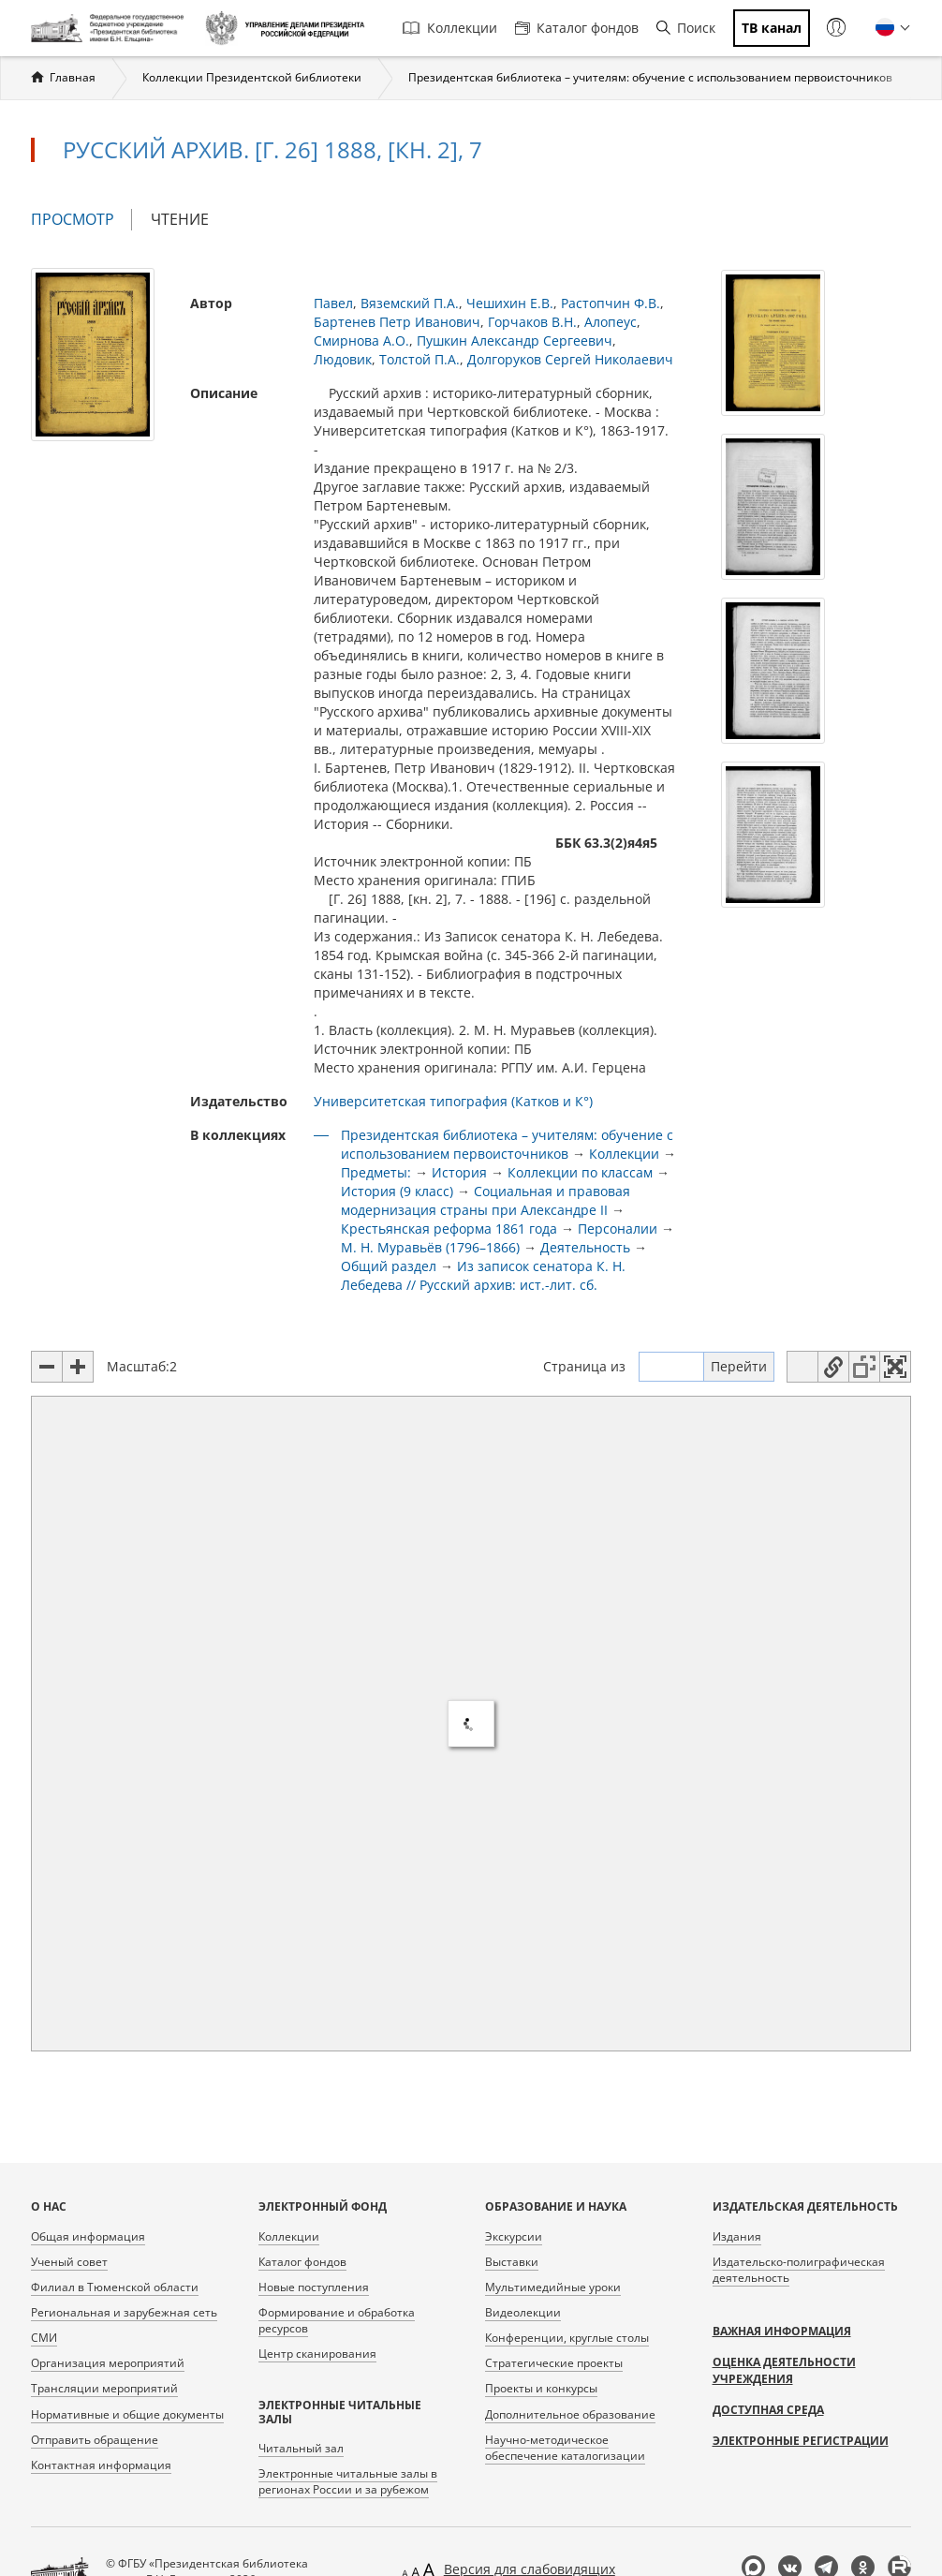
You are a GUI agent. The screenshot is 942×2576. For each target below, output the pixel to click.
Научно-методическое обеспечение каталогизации (565, 2448)
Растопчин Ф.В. (610, 303)
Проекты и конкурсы (541, 2388)
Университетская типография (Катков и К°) (453, 1101)
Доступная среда (768, 2410)
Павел (333, 303)
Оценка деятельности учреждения (784, 2370)
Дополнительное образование (570, 2414)
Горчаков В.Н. (532, 322)
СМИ (44, 2338)
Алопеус (610, 322)
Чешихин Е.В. (509, 303)
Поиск (685, 28)
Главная (73, 77)
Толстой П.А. (419, 359)
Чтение (180, 219)
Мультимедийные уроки (553, 2287)
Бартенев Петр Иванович (397, 322)
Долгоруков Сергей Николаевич (570, 359)
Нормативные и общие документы (127, 2414)
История (459, 1172)
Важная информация (782, 2331)
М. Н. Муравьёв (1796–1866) (430, 1247)
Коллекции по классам (580, 1172)
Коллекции (450, 28)
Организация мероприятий (107, 2363)
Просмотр (81, 219)
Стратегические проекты (554, 2363)
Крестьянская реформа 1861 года (449, 1228)
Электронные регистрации (801, 2441)
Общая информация (88, 2236)
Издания (737, 2236)
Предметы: (376, 1172)
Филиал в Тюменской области (115, 2287)
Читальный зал (301, 2448)
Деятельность (585, 1247)
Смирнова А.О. (361, 340)
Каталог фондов (577, 28)
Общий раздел (388, 1266)
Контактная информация (101, 2465)
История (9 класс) (397, 1191)
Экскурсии (513, 2236)
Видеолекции (523, 2312)
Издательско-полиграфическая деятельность (799, 2270)
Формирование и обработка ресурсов (336, 2320)
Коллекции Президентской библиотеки (251, 77)
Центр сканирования (317, 2353)
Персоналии (617, 1228)
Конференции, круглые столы (567, 2338)
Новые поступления (313, 2287)
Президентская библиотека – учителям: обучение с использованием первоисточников (650, 77)
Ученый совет (69, 2262)
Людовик (343, 359)
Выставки (511, 2262)
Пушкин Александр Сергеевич (514, 340)
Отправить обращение (94, 2440)
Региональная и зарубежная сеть (124, 2312)
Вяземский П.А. (410, 303)
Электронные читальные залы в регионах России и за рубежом (347, 2481)
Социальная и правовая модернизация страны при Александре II (485, 1200)
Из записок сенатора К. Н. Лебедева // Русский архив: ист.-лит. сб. (483, 1275)
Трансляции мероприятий (104, 2388)
